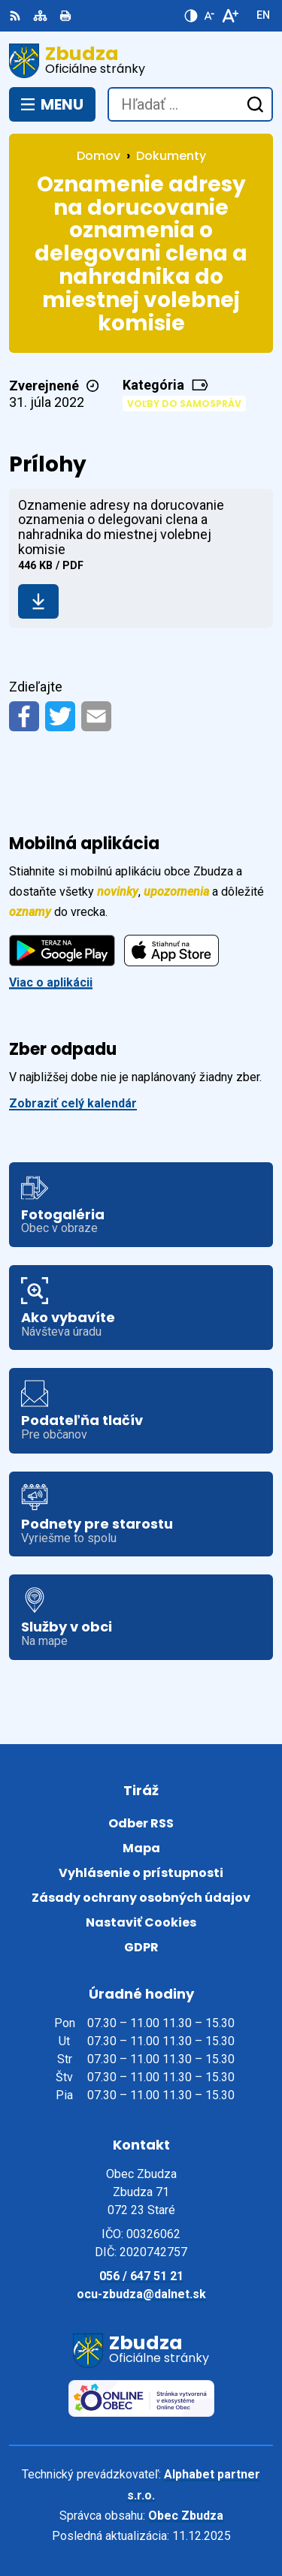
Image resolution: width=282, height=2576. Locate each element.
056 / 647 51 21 (141, 2276)
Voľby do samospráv (184, 403)
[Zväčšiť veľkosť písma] (229, 16)
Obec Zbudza (185, 2515)
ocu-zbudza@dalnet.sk (141, 2294)
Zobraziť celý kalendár (73, 1103)
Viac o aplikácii (50, 982)
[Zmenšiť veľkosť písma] (209, 16)
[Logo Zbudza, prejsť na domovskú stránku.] (141, 61)
